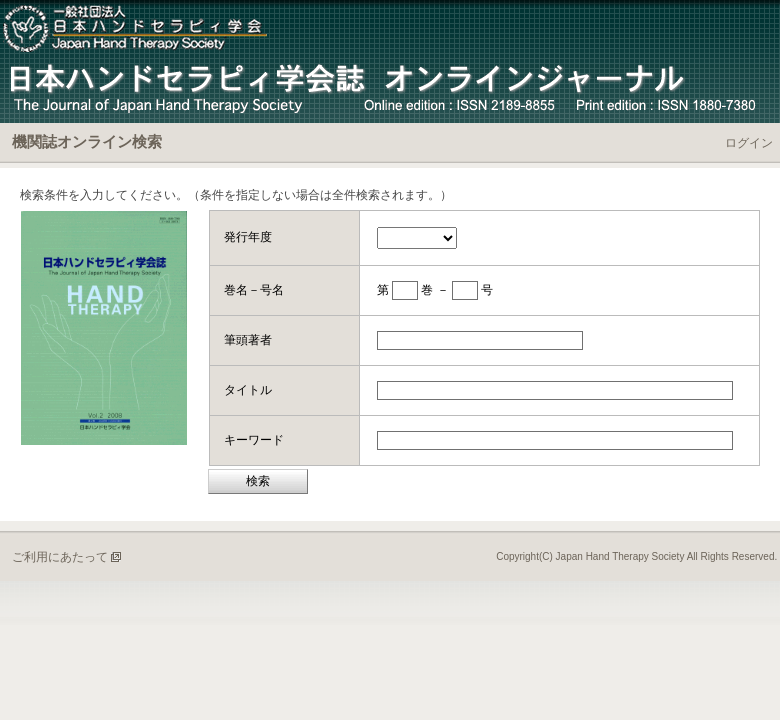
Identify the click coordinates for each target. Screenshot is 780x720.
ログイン (749, 143)
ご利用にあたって (60, 557)
